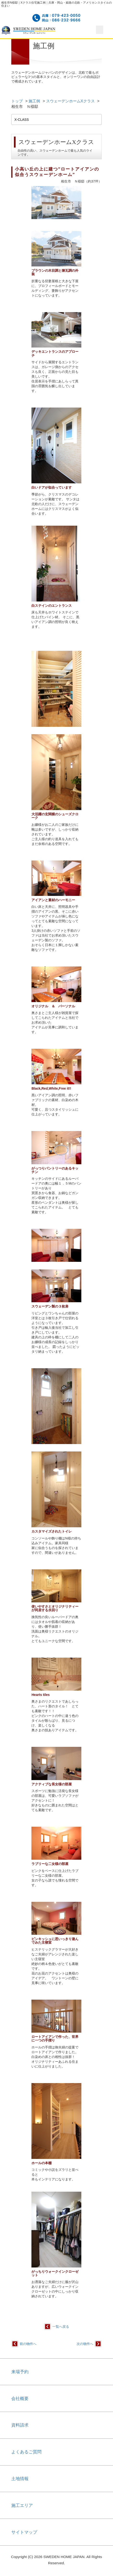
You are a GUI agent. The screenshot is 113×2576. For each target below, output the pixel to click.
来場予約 (20, 2371)
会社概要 (20, 2398)
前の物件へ (28, 2344)
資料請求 (20, 2425)
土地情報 (20, 2478)
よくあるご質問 (26, 2451)
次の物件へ (85, 2344)
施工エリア (22, 2505)
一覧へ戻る (60, 2326)
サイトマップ (24, 2532)
